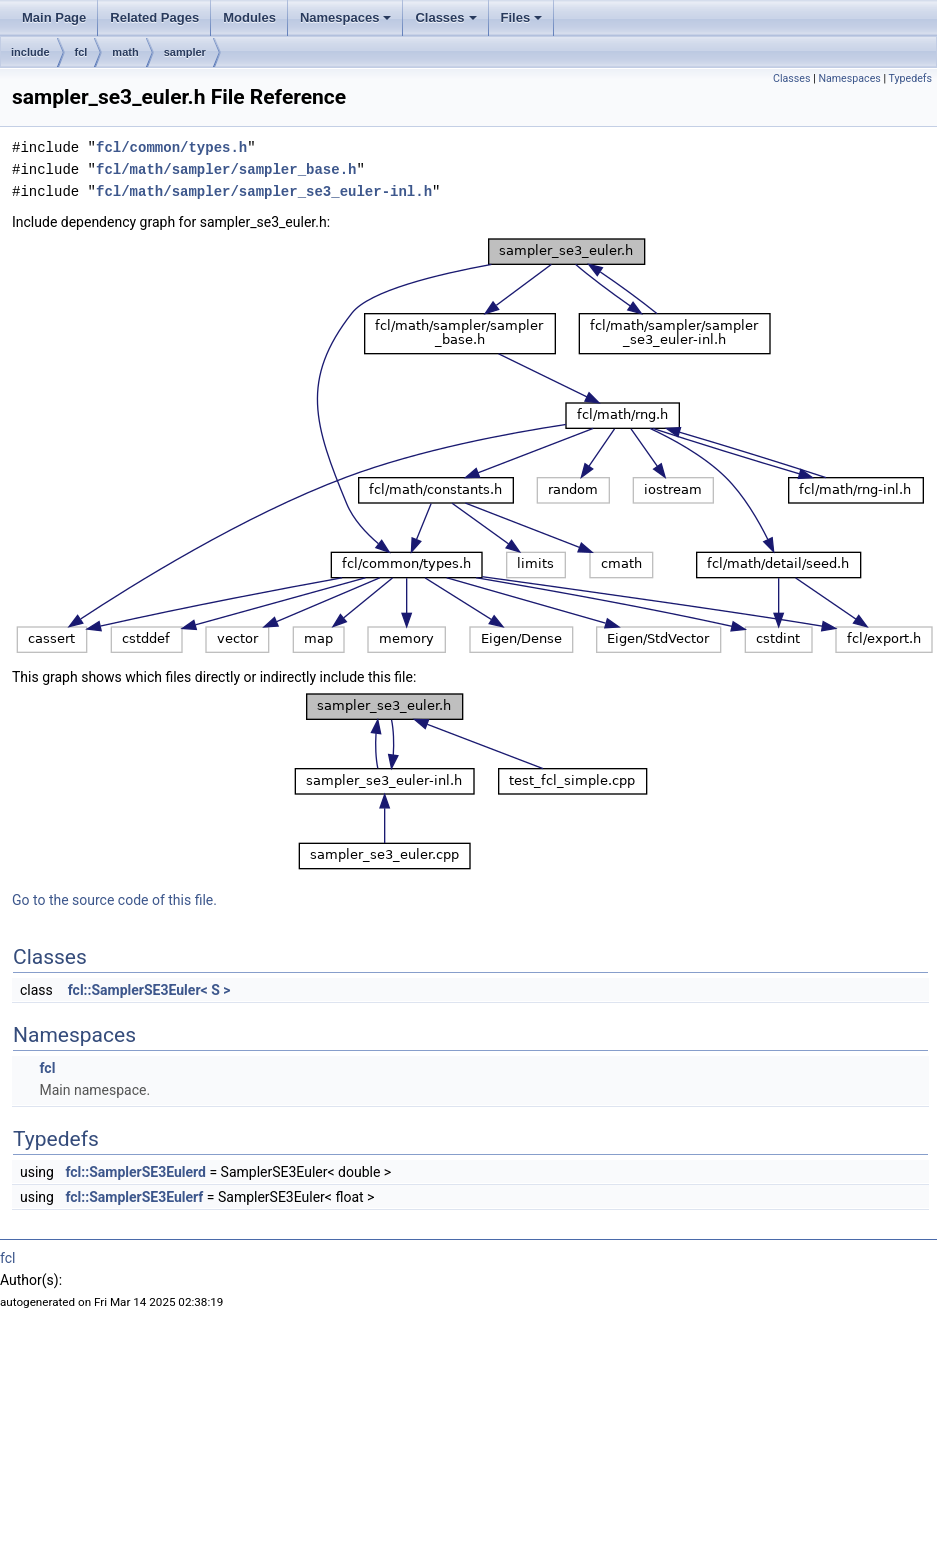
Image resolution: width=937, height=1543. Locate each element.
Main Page (54, 17)
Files (522, 17)
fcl (81, 52)
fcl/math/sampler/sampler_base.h (226, 169)
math (125, 52)
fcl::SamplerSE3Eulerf (134, 1197)
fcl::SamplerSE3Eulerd (135, 1172)
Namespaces (346, 17)
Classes (445, 17)
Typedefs (910, 78)
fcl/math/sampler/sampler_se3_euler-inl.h (264, 191)
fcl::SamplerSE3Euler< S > (149, 990)
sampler (185, 52)
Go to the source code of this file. (114, 900)
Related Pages (154, 17)
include (30, 52)
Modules (249, 17)
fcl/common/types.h (171, 147)
